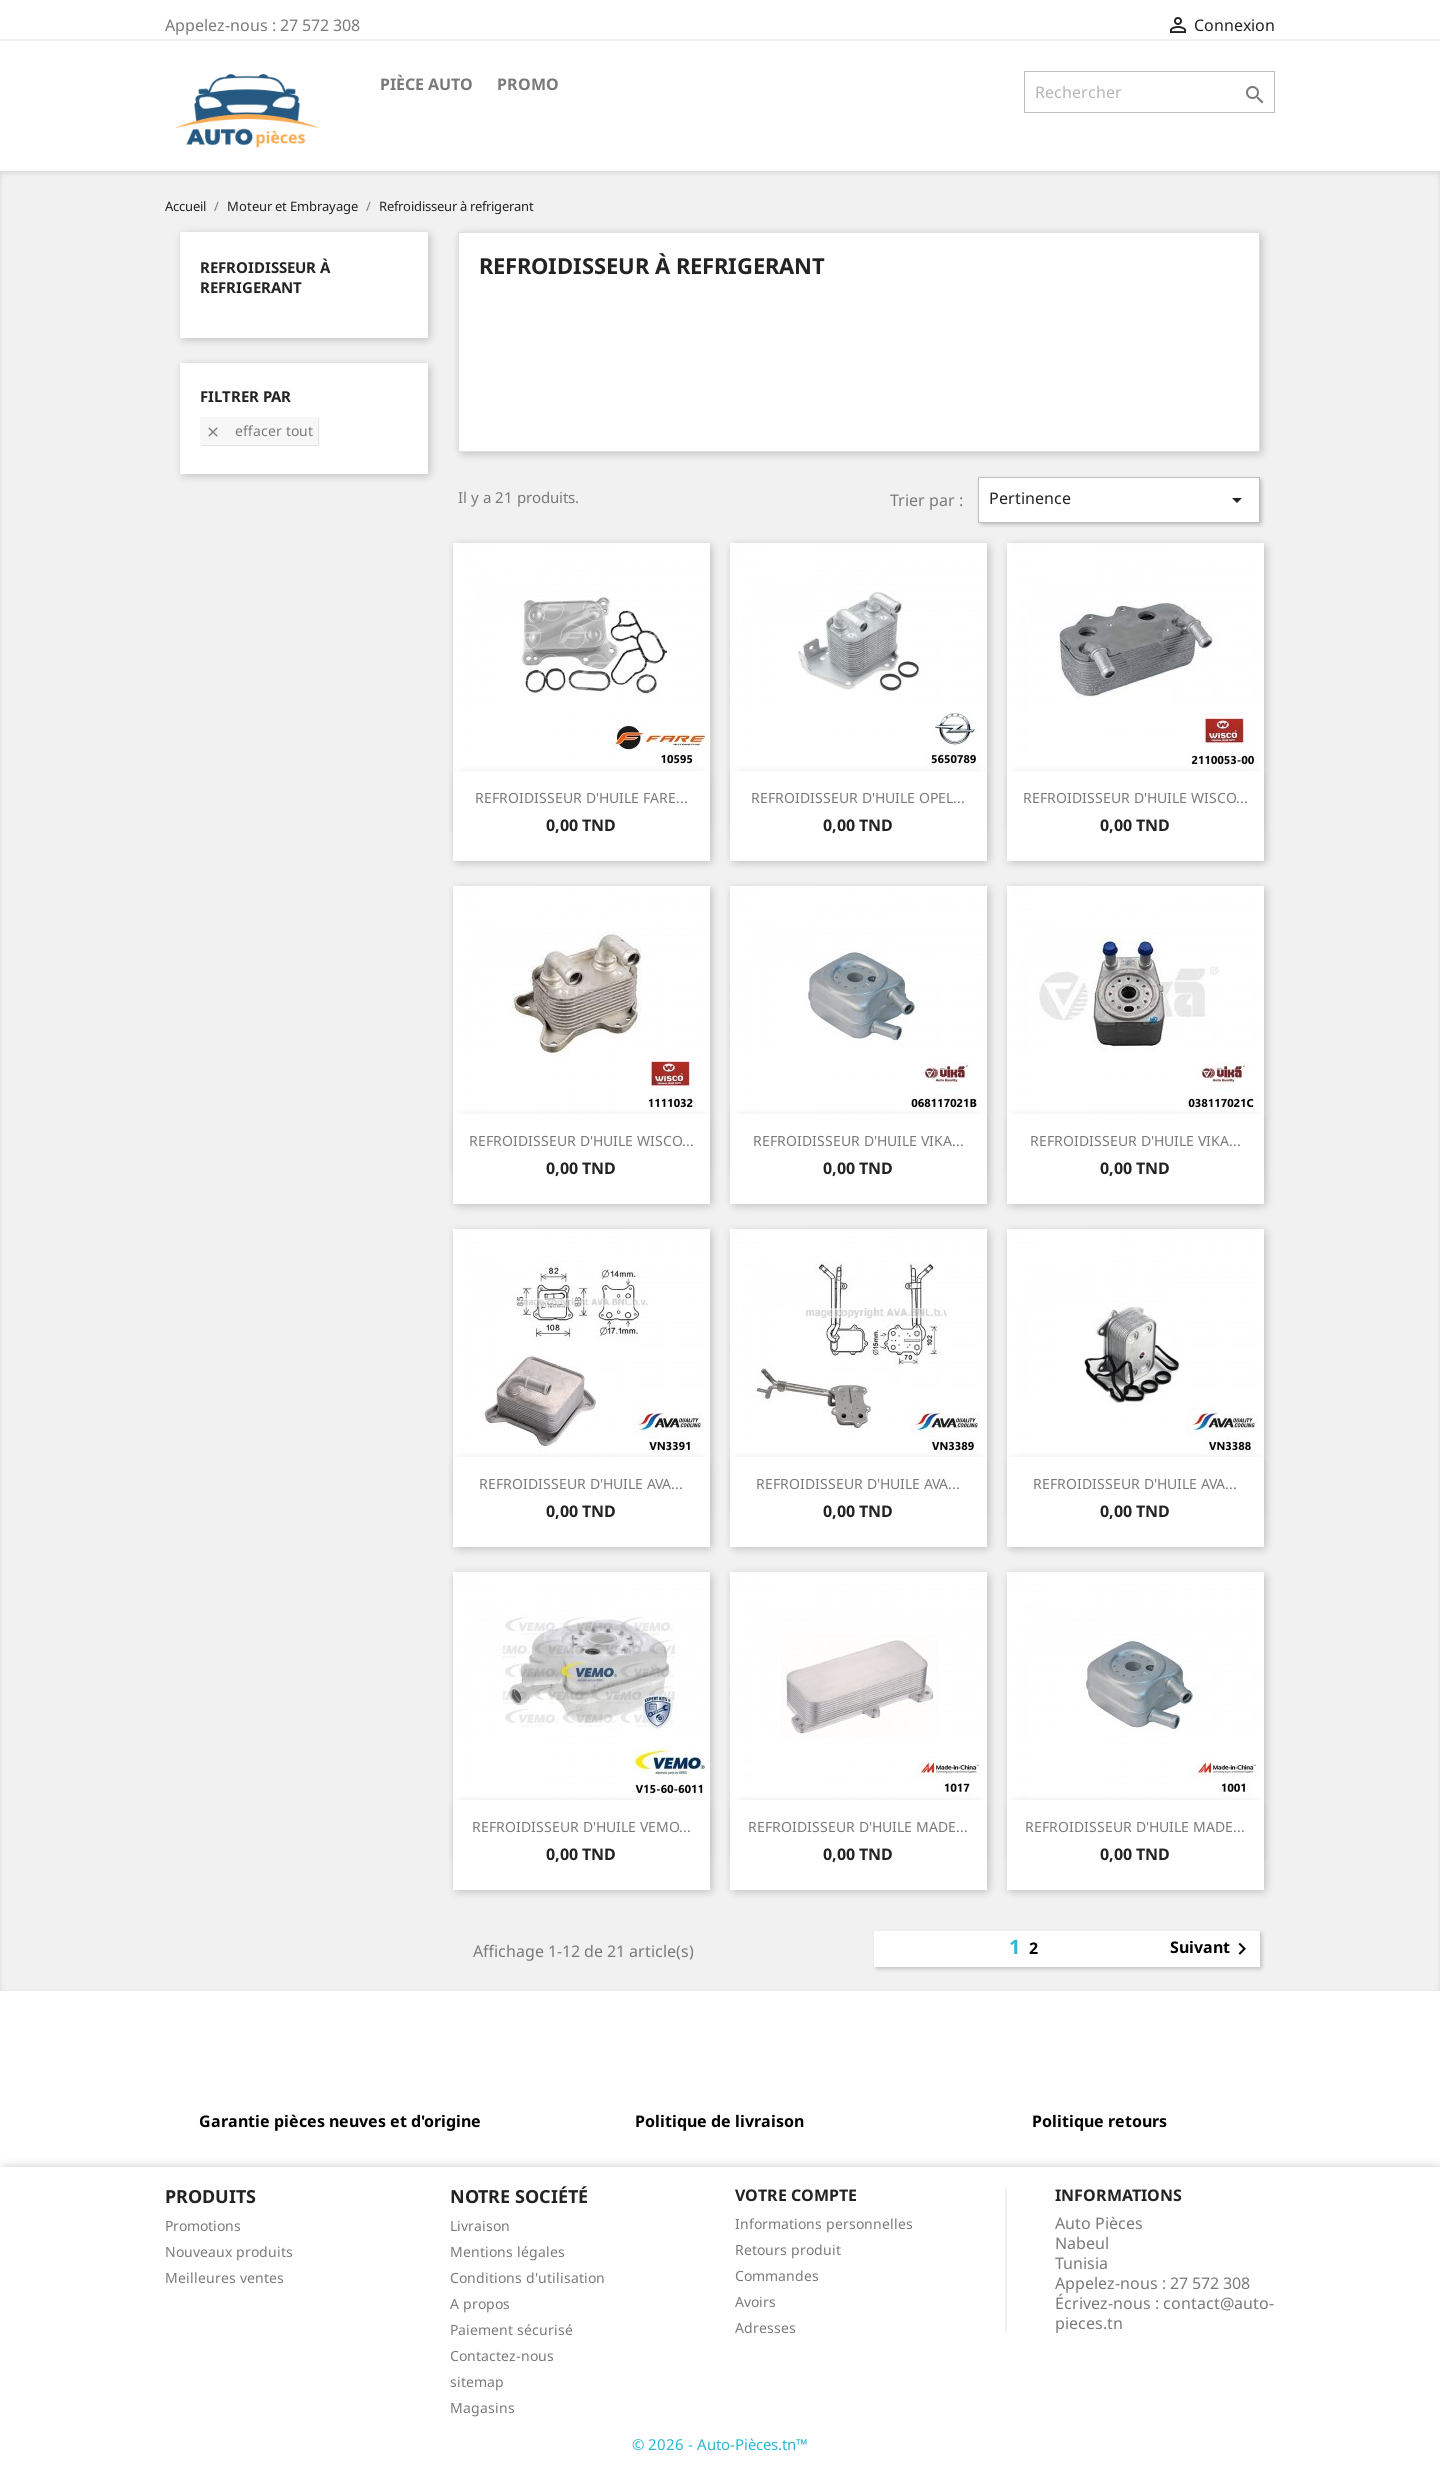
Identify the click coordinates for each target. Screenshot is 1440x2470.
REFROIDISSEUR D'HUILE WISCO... (1135, 797)
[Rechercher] (1149, 92)
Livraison (480, 2225)
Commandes (777, 2275)
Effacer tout (259, 430)
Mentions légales (507, 2251)
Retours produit (788, 2249)
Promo (528, 84)
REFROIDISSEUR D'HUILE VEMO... (581, 1826)
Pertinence (1119, 499)
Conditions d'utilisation (527, 2277)
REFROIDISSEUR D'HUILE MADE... (858, 1826)
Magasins (482, 2407)
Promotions (203, 2225)
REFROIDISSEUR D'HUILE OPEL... (858, 797)
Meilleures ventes (224, 2277)
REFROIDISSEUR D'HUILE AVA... (581, 1483)
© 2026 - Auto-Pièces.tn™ (720, 2444)
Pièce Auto (426, 84)
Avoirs (755, 2301)
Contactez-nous (502, 2355)
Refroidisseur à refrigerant (265, 277)
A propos (480, 2303)
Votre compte (796, 2195)
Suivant (1212, 1949)
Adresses (765, 2327)
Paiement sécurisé (511, 2329)
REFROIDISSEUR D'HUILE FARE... (581, 797)
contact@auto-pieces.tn (1164, 2313)
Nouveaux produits (229, 2251)
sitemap (477, 2381)
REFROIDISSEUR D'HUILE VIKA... (858, 1140)
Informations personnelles (824, 2223)
